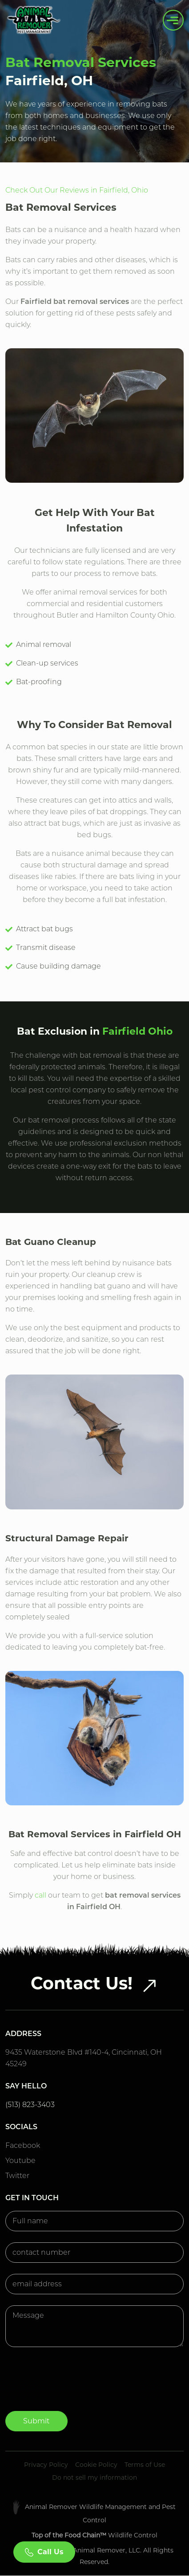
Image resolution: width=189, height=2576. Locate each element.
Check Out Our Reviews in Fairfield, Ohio (76, 190)
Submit (36, 2421)
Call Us (44, 2552)
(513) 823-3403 (30, 2104)
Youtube (20, 2160)
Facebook (22, 2145)
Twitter (17, 2175)
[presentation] (73, 2386)
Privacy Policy (46, 2465)
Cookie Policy (96, 2465)
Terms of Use (145, 2465)
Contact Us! (95, 1983)
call (40, 1895)
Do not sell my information (94, 2477)
